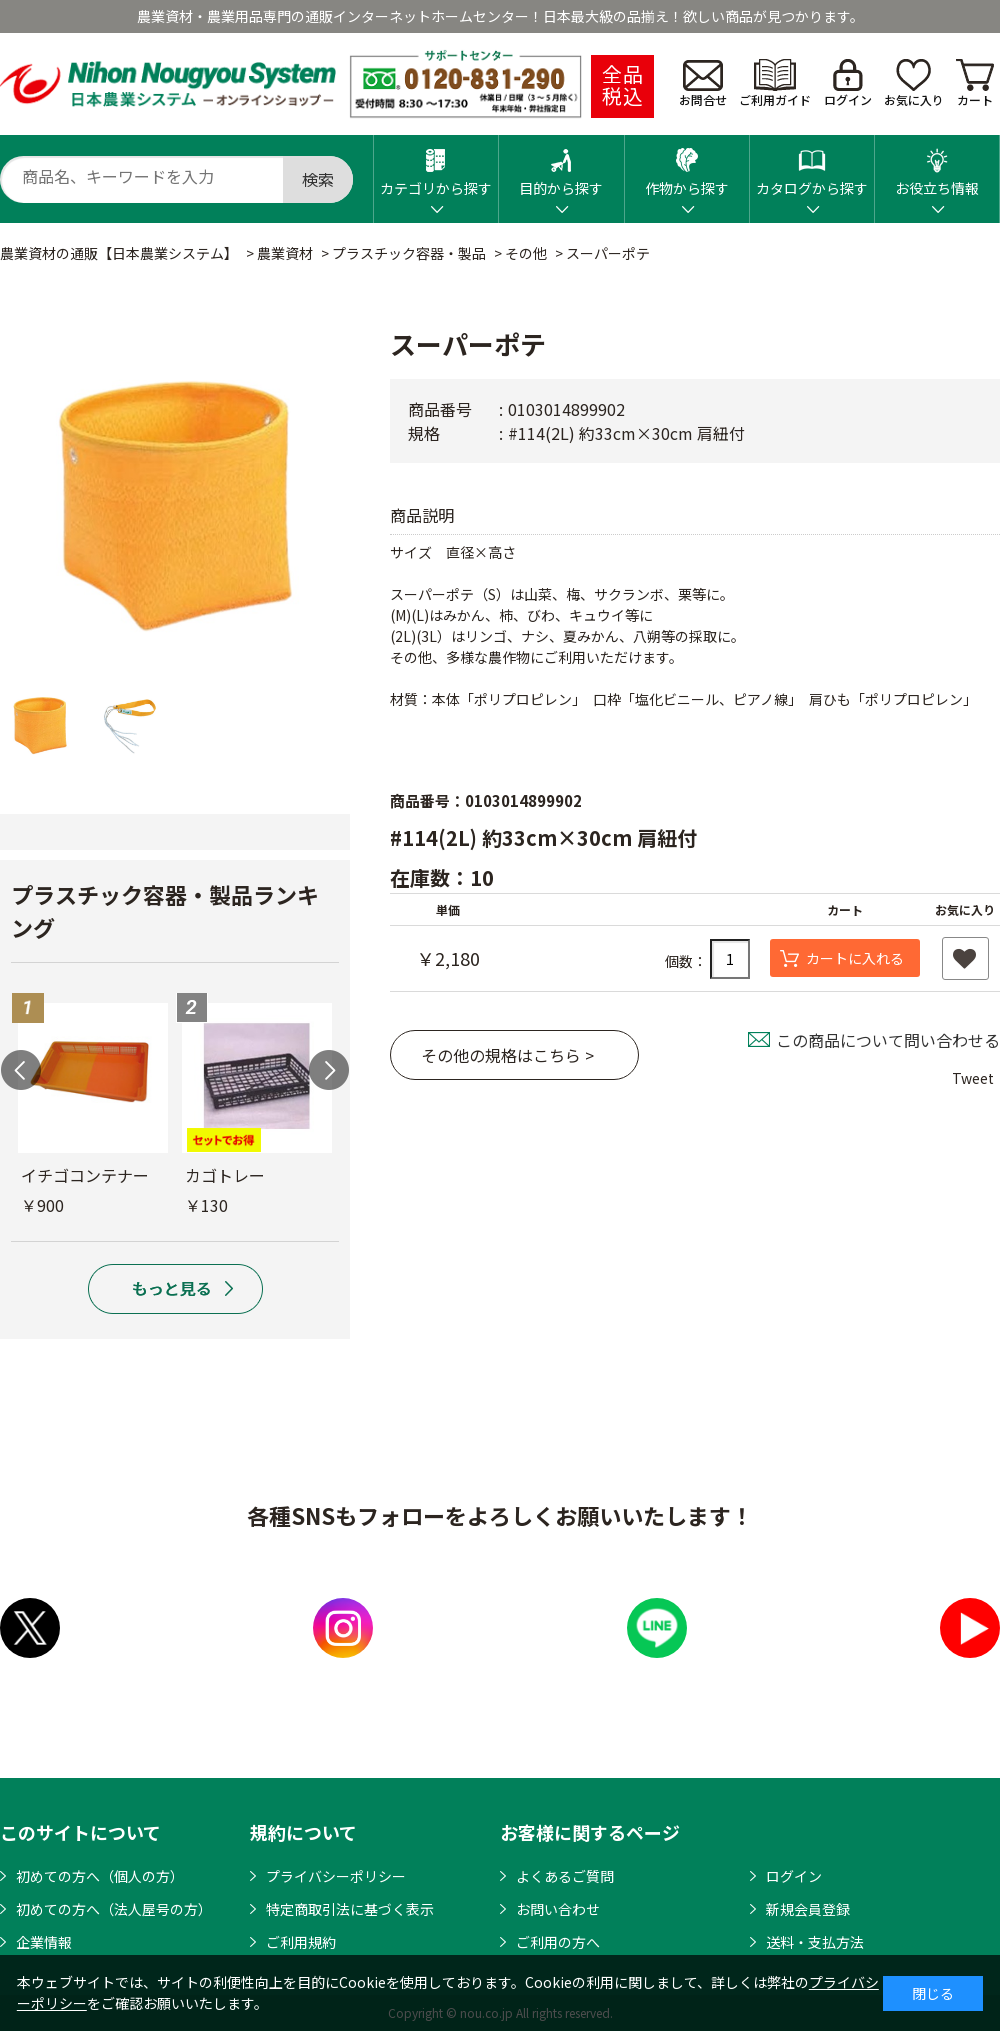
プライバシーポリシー (336, 1876)
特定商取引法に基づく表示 (350, 1909)
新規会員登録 (808, 1909)
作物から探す (687, 166)
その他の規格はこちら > (507, 1055)
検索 (318, 179)
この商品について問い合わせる (888, 1040)
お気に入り (914, 83)
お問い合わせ (558, 1909)
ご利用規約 (301, 1942)
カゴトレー (225, 1175)
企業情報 (44, 1942)
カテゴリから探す (436, 166)
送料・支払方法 (815, 1942)
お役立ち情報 (937, 166)
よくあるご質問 (565, 1876)
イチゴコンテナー (85, 1175)
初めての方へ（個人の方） (100, 1876)
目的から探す (561, 166)
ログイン (848, 83)
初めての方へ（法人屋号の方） (114, 1909)
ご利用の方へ (558, 1942)
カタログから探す (812, 166)
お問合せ (703, 84)
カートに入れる (855, 958)
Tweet (973, 1078)
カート (975, 83)
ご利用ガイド (775, 83)
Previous (21, 1070)
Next (329, 1070)
